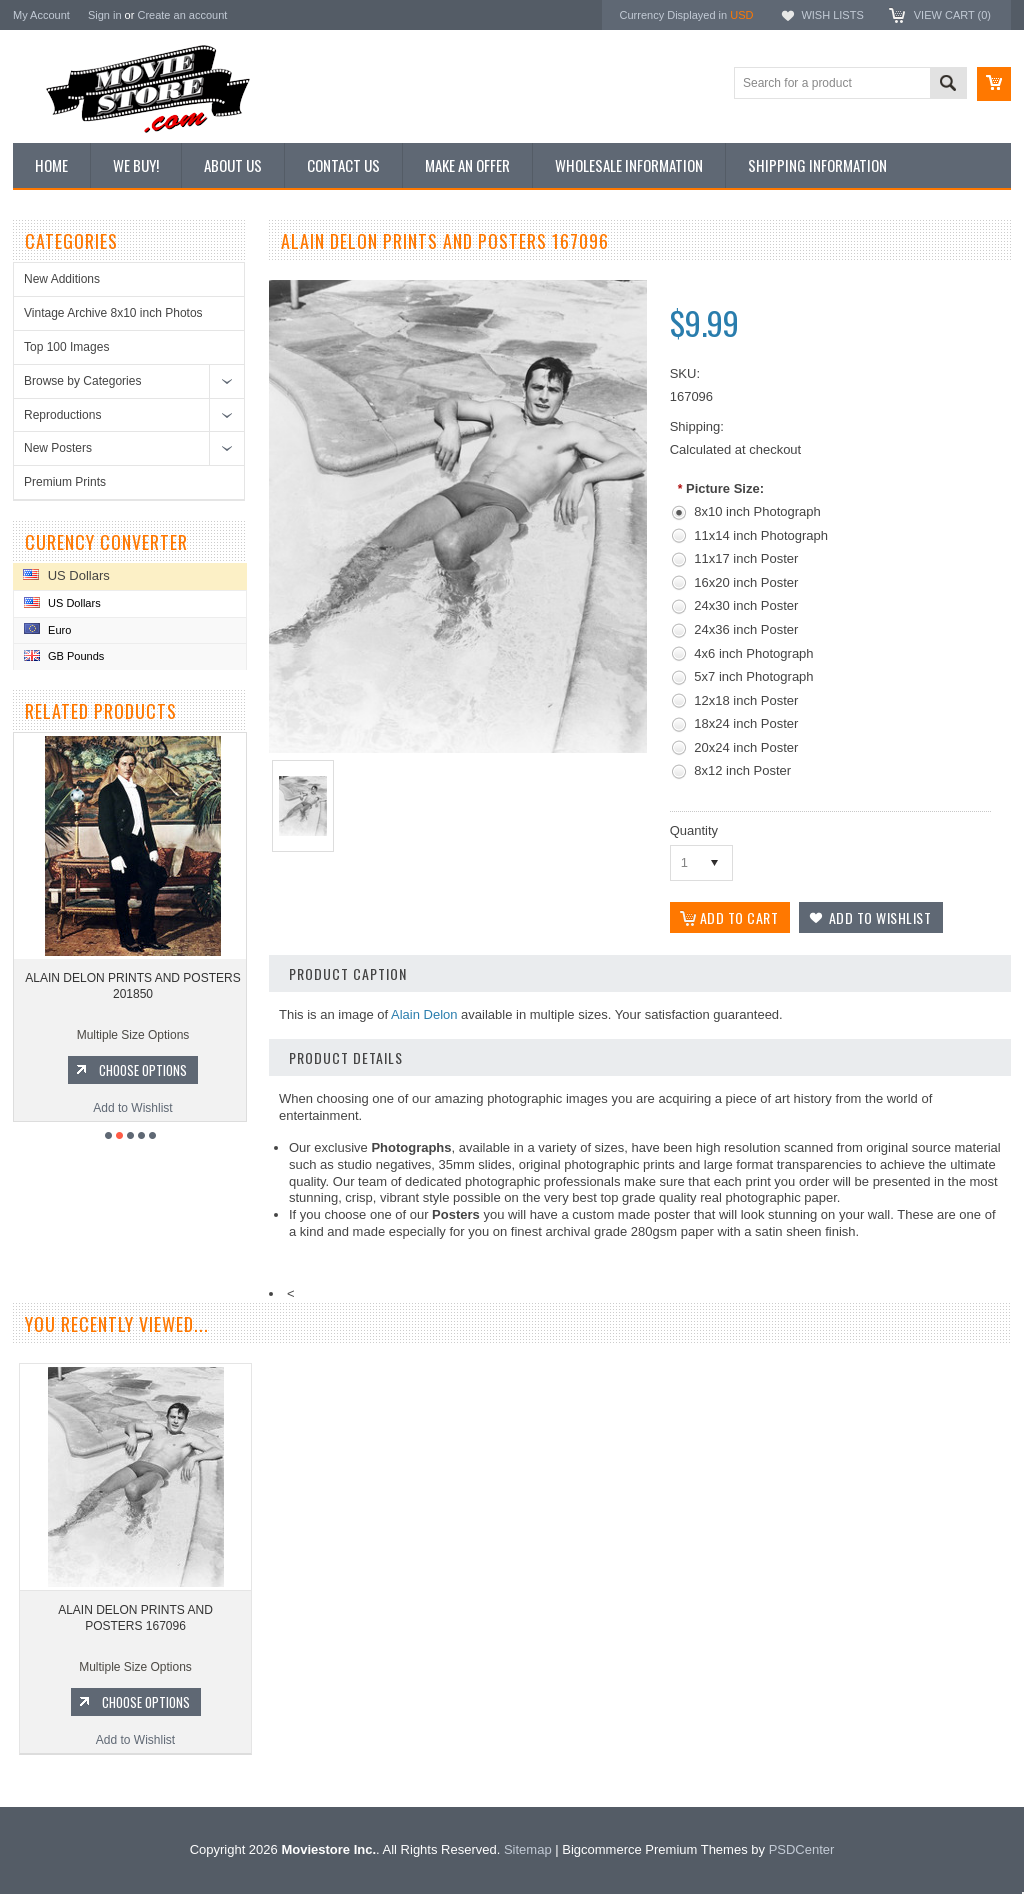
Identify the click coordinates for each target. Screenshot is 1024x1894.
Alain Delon (424, 1014)
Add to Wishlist (132, 1108)
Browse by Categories (82, 381)
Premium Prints (65, 482)
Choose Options (143, 1070)
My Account (41, 15)
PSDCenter (802, 1849)
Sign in (105, 15)
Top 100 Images (66, 347)
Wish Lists (832, 15)
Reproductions (62, 415)
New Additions (62, 279)
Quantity (694, 830)
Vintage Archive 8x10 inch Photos (113, 313)
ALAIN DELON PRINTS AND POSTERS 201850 (132, 986)
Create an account (182, 15)
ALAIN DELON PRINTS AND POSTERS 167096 (135, 1618)
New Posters (58, 448)
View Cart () (952, 15)
